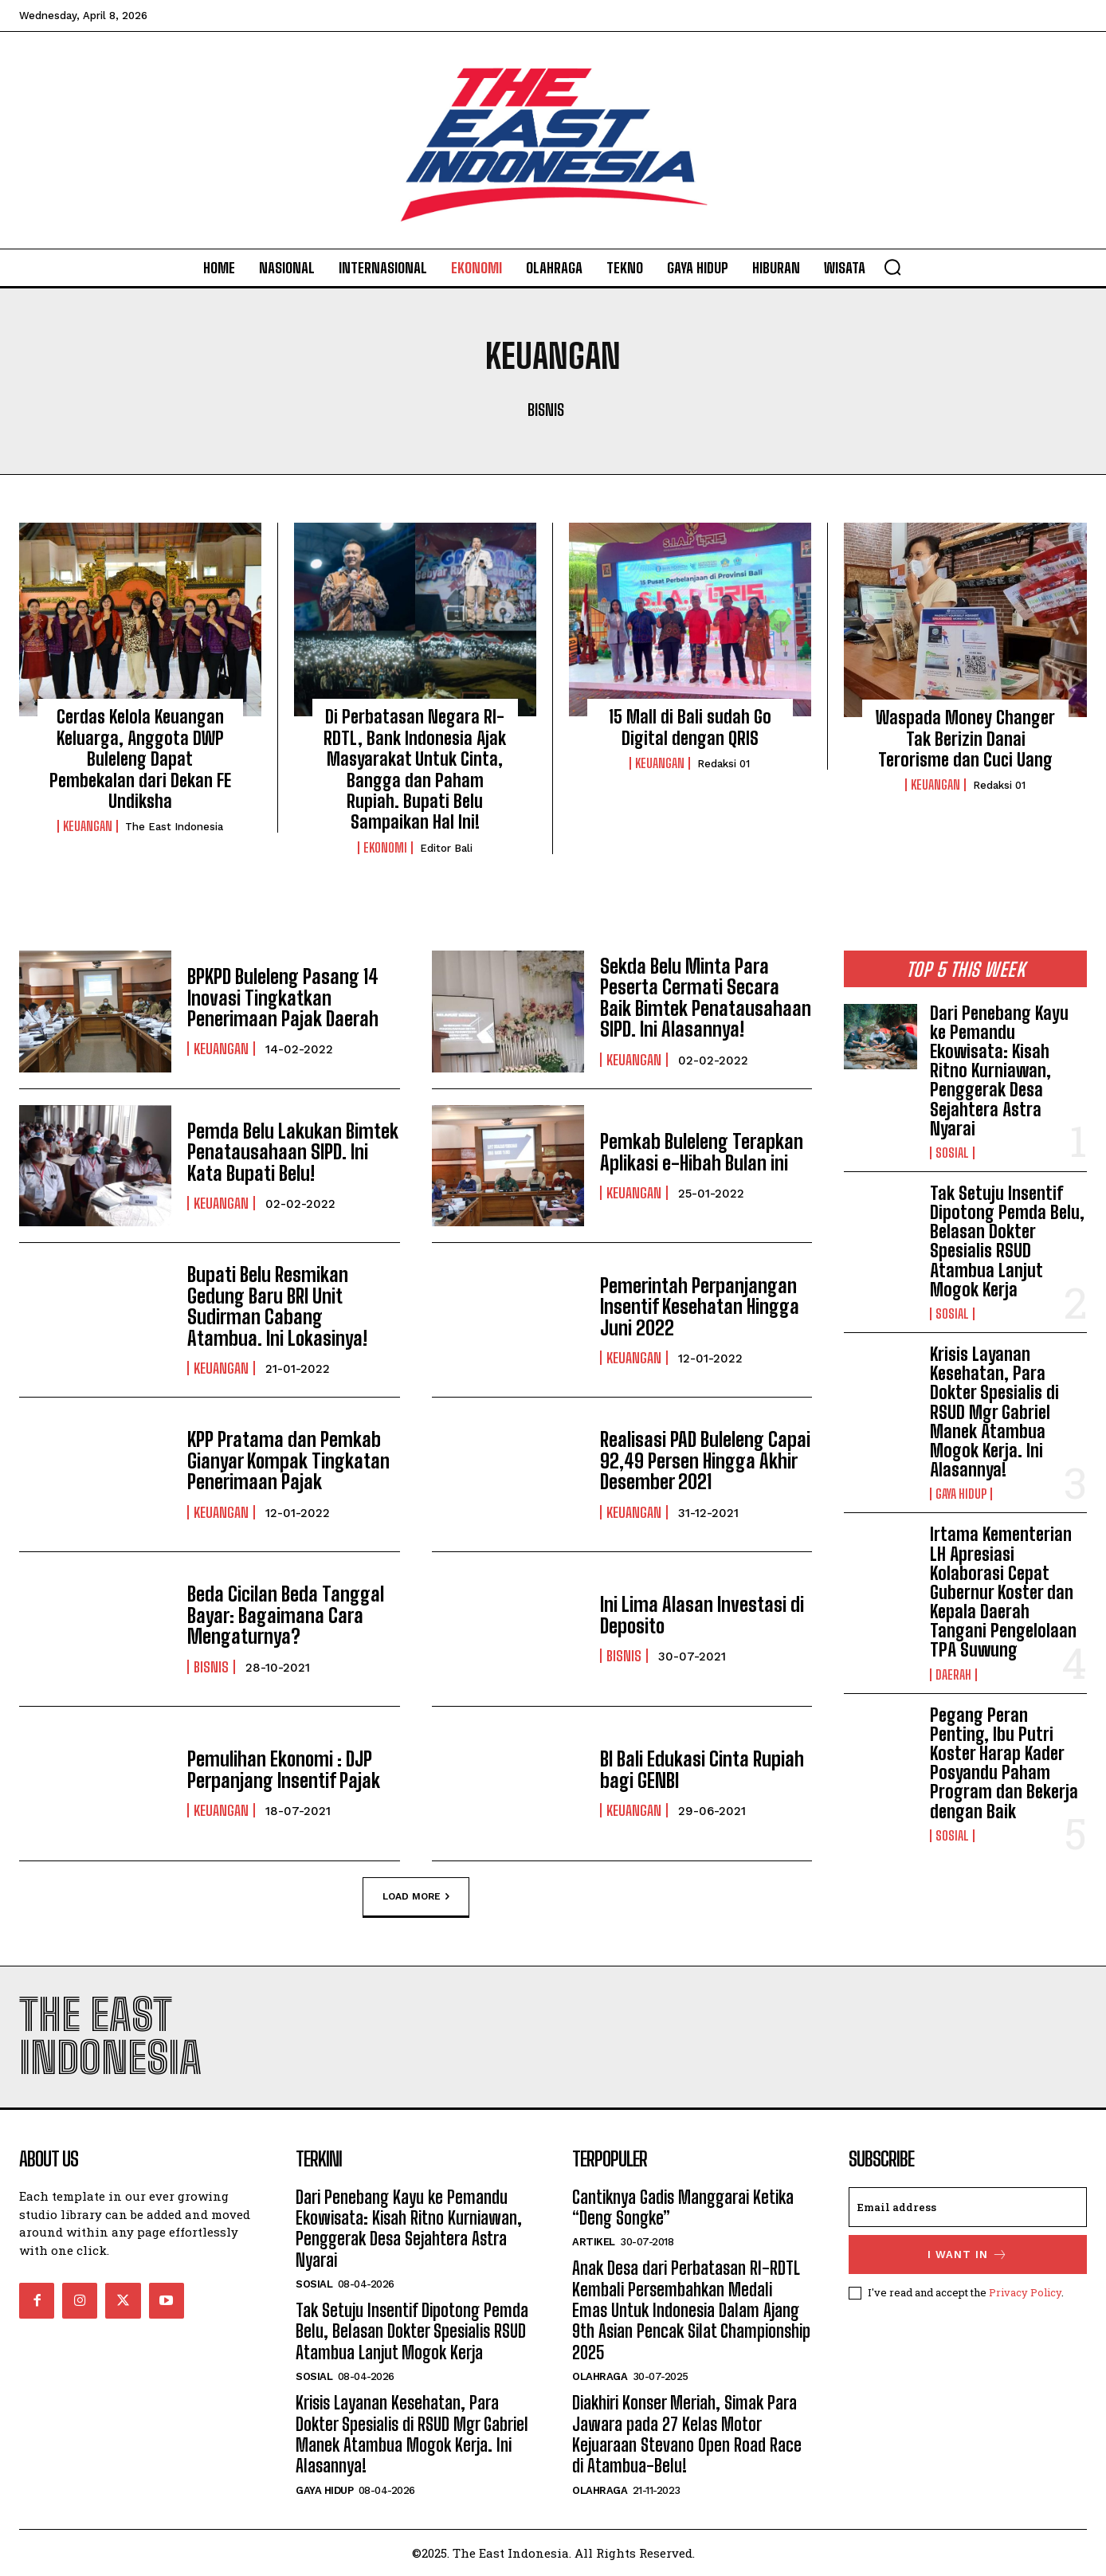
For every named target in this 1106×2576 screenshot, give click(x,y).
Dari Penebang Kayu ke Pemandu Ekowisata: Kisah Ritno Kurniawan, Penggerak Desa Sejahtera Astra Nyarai (999, 1070)
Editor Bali (446, 848)
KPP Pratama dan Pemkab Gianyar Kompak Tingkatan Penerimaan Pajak (288, 1461)
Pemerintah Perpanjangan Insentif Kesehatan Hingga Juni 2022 (699, 1306)
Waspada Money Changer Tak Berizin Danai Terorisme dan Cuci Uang (965, 738)
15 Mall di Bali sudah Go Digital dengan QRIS (690, 727)
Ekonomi (385, 847)
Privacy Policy (1025, 2291)
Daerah (953, 1674)
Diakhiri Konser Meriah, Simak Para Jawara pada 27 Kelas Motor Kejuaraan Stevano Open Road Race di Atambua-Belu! (687, 2434)
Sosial (952, 1153)
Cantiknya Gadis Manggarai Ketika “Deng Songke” (683, 2207)
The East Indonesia (174, 827)
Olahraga (599, 2376)
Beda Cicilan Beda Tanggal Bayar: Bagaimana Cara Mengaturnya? (285, 1615)
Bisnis (546, 409)
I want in (968, 2254)
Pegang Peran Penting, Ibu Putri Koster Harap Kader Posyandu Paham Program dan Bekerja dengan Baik (1004, 1763)
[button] (892, 267)
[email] (968, 2207)
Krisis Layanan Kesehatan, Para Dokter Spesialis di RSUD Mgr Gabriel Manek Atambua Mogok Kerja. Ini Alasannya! (994, 1411)
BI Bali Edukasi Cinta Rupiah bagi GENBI (702, 1769)
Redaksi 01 (723, 764)
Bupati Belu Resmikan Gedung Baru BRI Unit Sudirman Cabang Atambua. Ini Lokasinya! (277, 1307)
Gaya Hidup (960, 1494)
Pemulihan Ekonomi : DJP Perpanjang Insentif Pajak (283, 1769)
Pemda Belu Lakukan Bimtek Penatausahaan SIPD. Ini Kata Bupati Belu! (292, 1152)
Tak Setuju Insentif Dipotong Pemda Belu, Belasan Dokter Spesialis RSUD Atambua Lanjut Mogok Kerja (1007, 1241)
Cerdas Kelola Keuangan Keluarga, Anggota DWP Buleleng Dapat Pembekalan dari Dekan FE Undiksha (140, 759)
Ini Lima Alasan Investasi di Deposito (702, 1615)
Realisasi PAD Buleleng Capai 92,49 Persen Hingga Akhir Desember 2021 (705, 1461)
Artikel (593, 2242)
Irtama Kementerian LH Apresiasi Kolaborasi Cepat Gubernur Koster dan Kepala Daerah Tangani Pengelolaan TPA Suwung (1003, 1591)
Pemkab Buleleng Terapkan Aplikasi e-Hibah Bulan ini (701, 1152)
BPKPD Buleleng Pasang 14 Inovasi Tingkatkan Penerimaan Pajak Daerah (282, 997)
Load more (415, 1896)
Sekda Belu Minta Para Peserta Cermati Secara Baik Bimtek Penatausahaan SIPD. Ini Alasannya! (705, 998)
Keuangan (87, 826)
